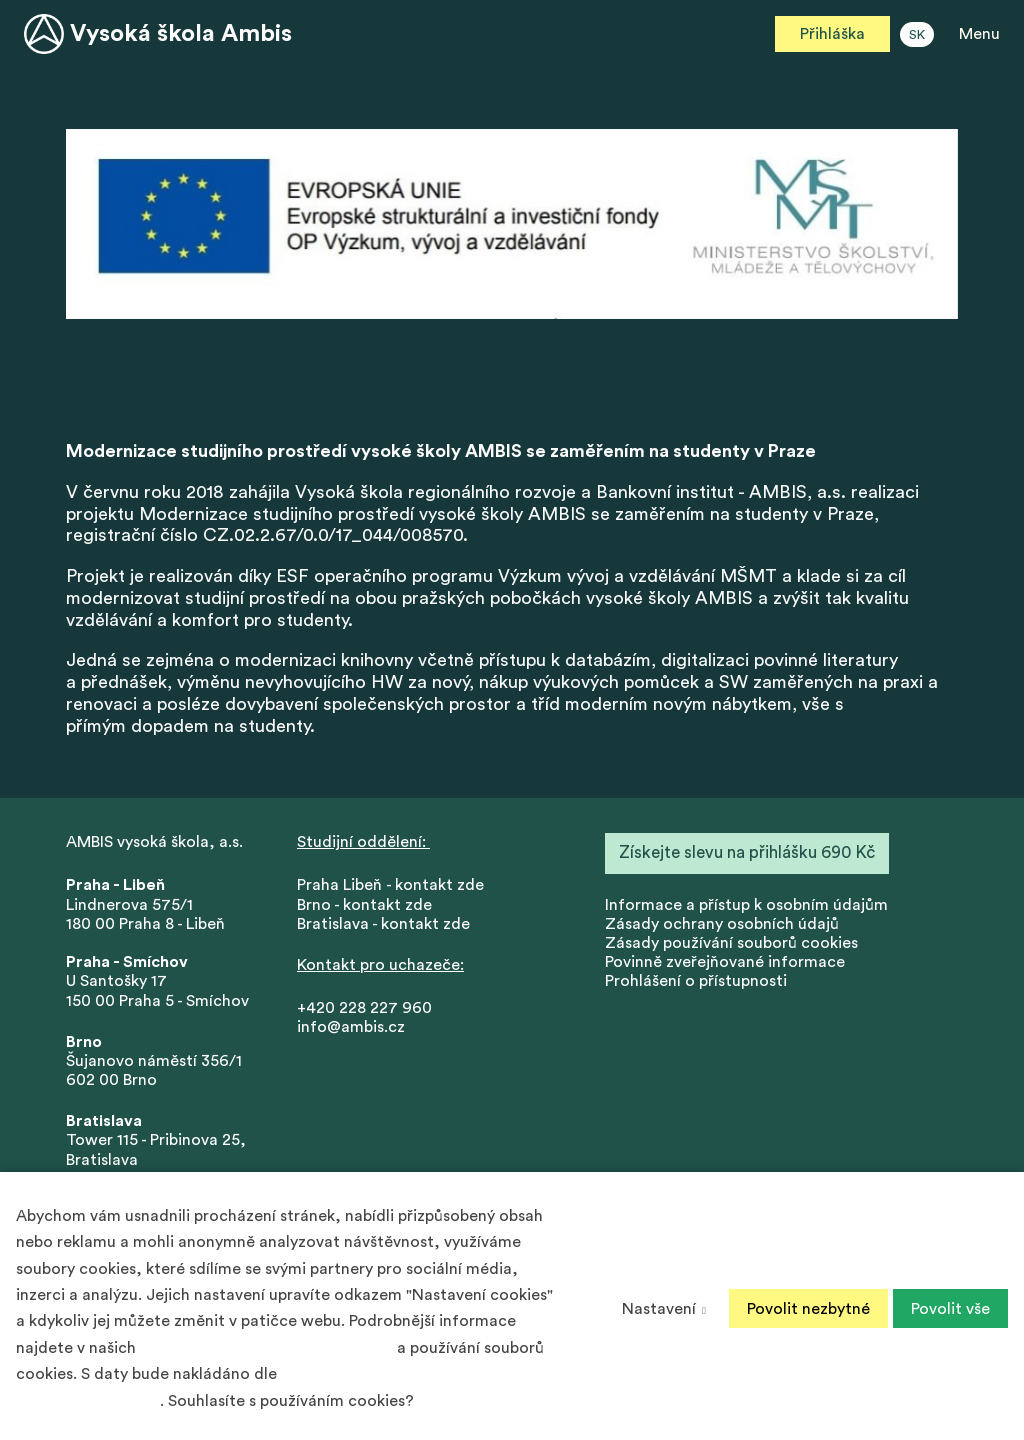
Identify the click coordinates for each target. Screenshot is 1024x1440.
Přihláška (832, 34)
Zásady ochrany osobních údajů (722, 924)
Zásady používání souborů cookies (731, 943)
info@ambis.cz (351, 1027)
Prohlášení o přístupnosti (696, 981)
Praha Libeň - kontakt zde (394, 885)
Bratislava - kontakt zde (383, 924)
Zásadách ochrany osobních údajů (266, 1348)
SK (917, 35)
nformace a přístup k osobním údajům (748, 905)
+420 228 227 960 (364, 1008)
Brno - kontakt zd (360, 905)
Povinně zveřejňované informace (725, 962)
